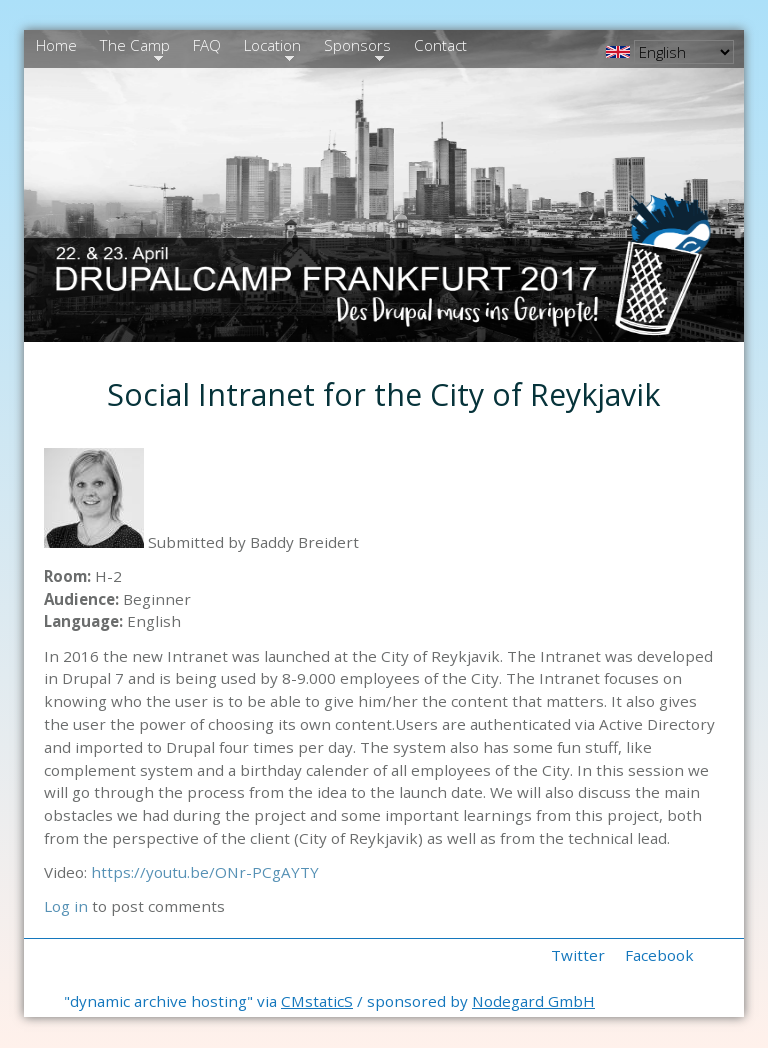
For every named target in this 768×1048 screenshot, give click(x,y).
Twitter (578, 955)
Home (56, 45)
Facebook (659, 955)
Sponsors (355, 48)
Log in (66, 906)
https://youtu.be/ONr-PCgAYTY (205, 872)
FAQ (207, 45)
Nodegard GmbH (533, 1001)
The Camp (132, 48)
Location (270, 48)
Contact (440, 45)
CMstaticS (317, 1001)
